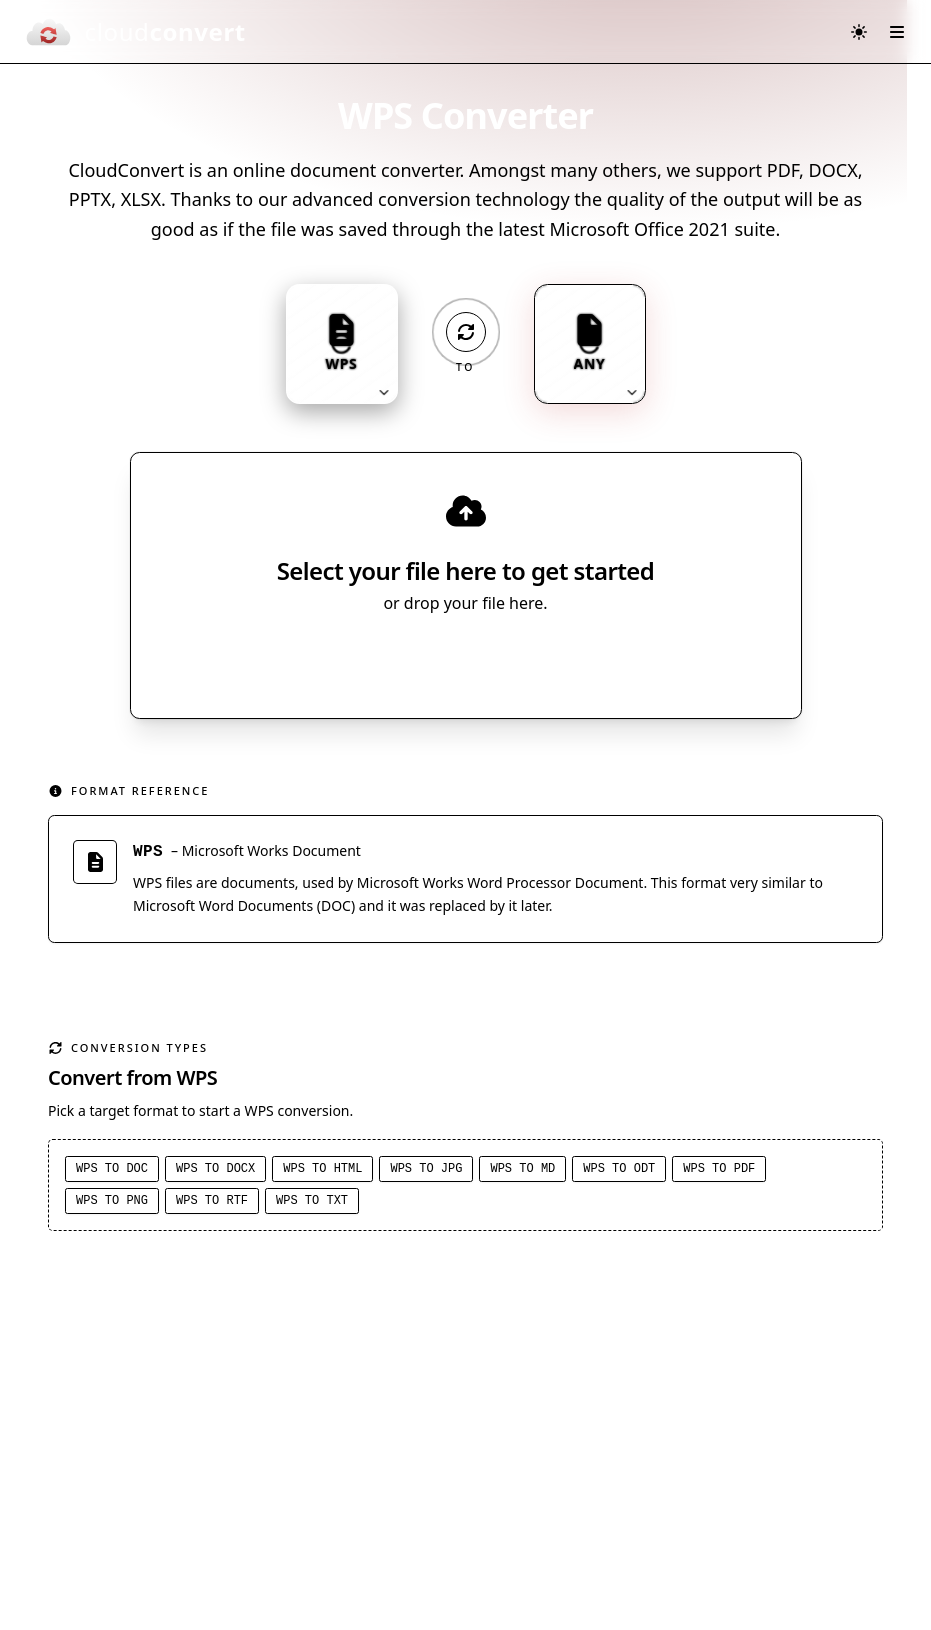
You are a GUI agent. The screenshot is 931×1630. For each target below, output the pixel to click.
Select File (445, 661)
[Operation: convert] (466, 332)
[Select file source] (531, 661)
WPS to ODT (619, 1172)
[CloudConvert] (135, 32)
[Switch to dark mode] (859, 32)
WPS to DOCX (215, 1172)
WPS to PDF (719, 1172)
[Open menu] (897, 32)
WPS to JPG (426, 1172)
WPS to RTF (212, 1204)
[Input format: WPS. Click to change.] (342, 344)
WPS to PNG (112, 1204)
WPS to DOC (112, 1172)
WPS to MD (522, 1172)
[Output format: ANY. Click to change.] (590, 344)
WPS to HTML (322, 1172)
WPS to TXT (312, 1204)
